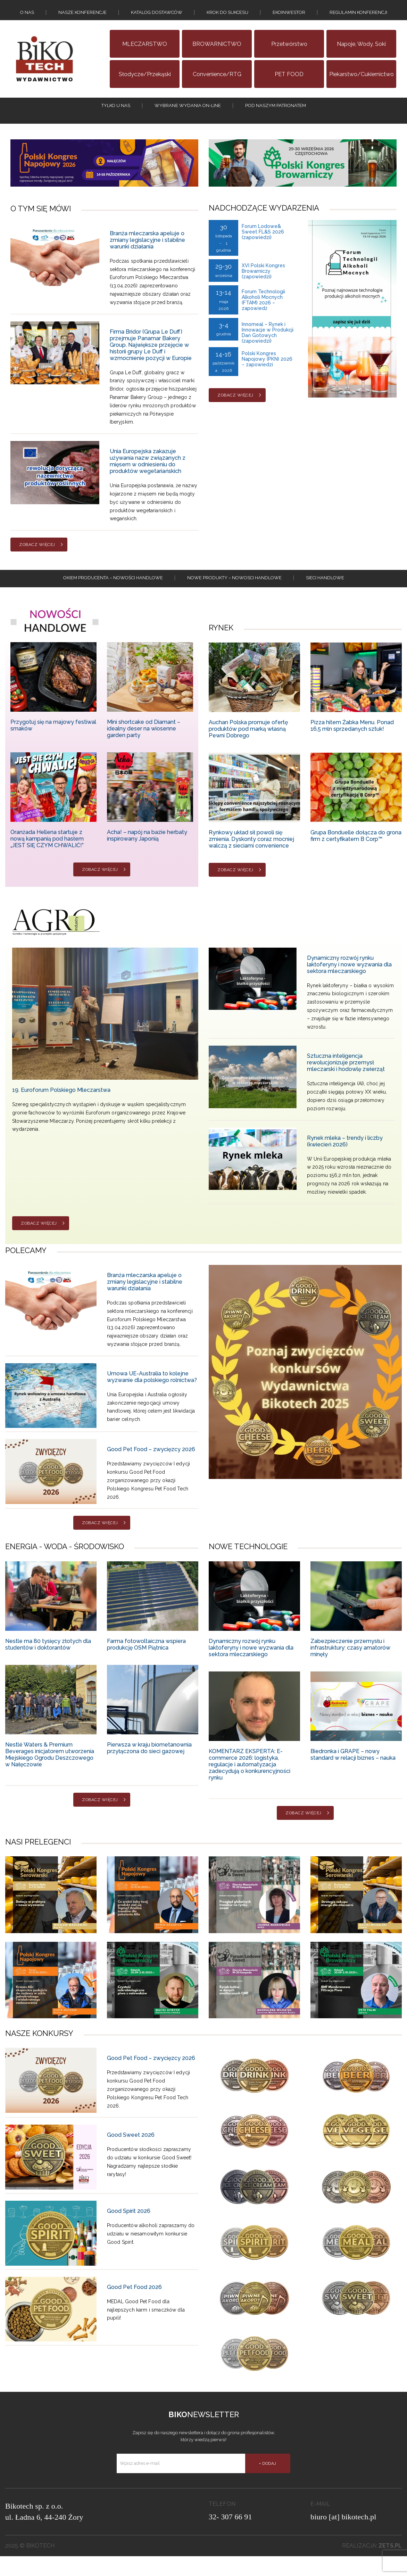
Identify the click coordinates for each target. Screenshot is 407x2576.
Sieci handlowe (325, 595)
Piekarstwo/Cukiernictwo (361, 81)
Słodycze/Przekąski (145, 81)
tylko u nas (115, 116)
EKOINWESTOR (289, 15)
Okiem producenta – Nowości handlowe (113, 595)
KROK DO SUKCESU (227, 15)
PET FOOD (289, 81)
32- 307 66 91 (230, 2536)
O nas (27, 15)
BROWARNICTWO (216, 51)
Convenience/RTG (217, 81)
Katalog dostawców (156, 15)
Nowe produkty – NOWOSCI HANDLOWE (234, 595)
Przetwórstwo (289, 51)
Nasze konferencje (82, 15)
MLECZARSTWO (144, 51)
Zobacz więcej (37, 559)
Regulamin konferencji (358, 15)
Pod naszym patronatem (275, 116)
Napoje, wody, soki (361, 51)
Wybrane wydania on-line (188, 116)
